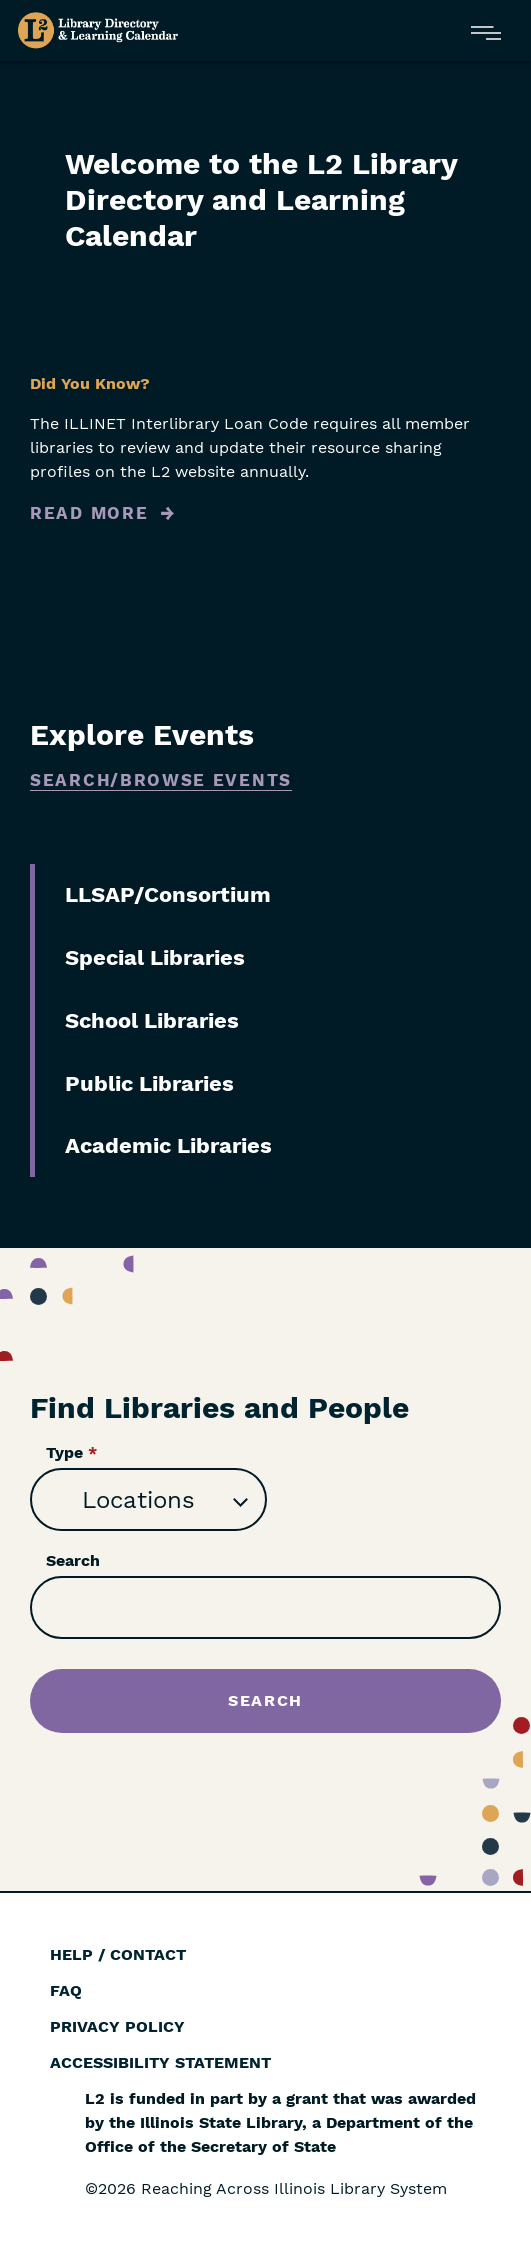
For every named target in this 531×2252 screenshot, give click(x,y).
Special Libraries (155, 957)
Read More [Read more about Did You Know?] (89, 513)
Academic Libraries (168, 1145)
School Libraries (152, 1020)
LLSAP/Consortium (168, 894)
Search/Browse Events (161, 780)
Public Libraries (149, 1083)
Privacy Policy (117, 2026)
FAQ (66, 1990)
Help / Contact (118, 1954)
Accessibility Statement (160, 2062)
